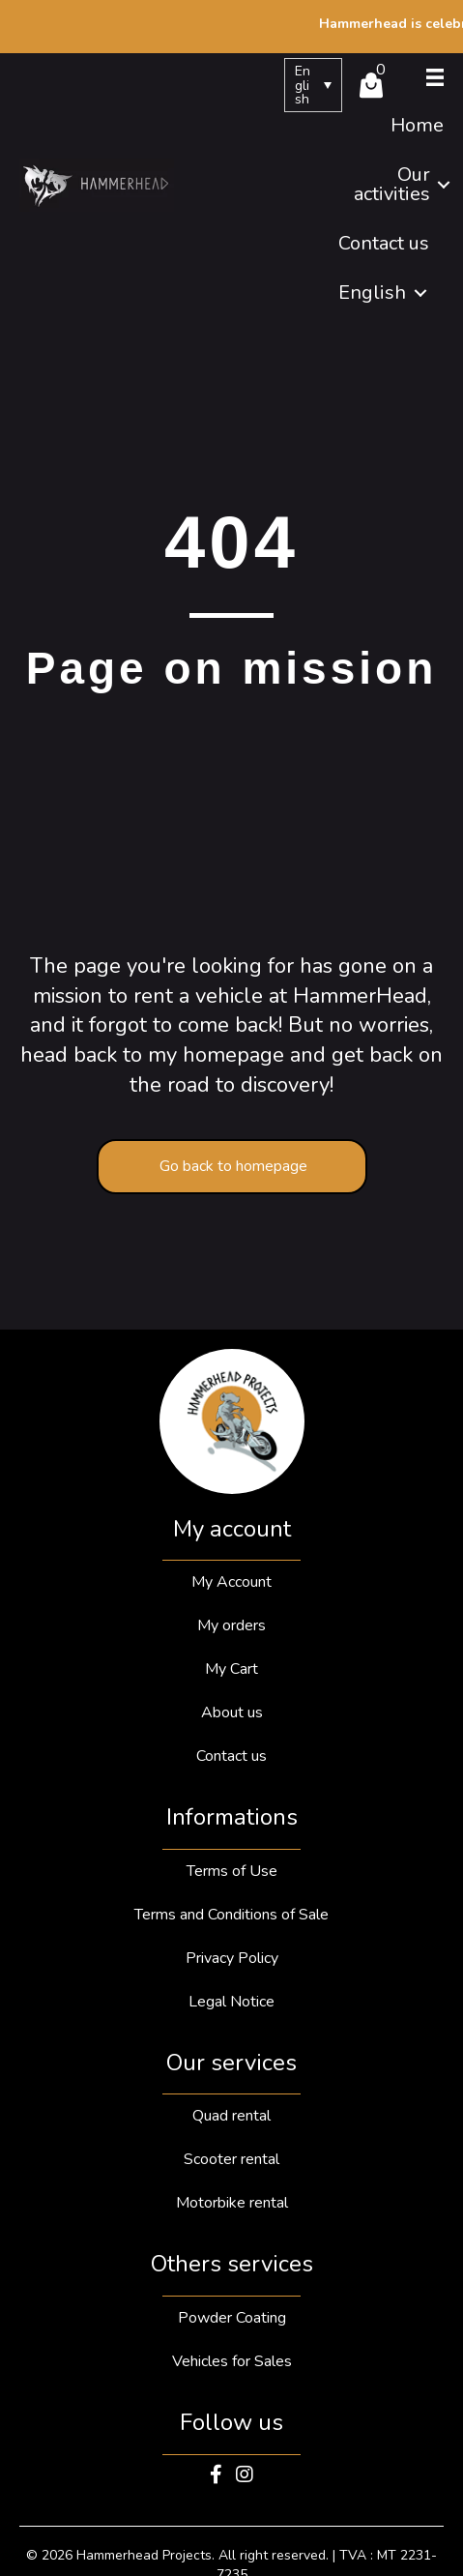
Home (417, 125)
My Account (231, 1582)
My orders (231, 1625)
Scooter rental (231, 2159)
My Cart (231, 1669)
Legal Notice (231, 2001)
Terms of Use (232, 1871)
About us (232, 1712)
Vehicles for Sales (232, 2361)
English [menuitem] (302, 85)
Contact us (383, 243)
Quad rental (231, 2115)
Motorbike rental (232, 2202)
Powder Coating (232, 2317)
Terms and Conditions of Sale (231, 1914)
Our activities (392, 184)
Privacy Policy (232, 1958)
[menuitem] (313, 85)
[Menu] (435, 77)
